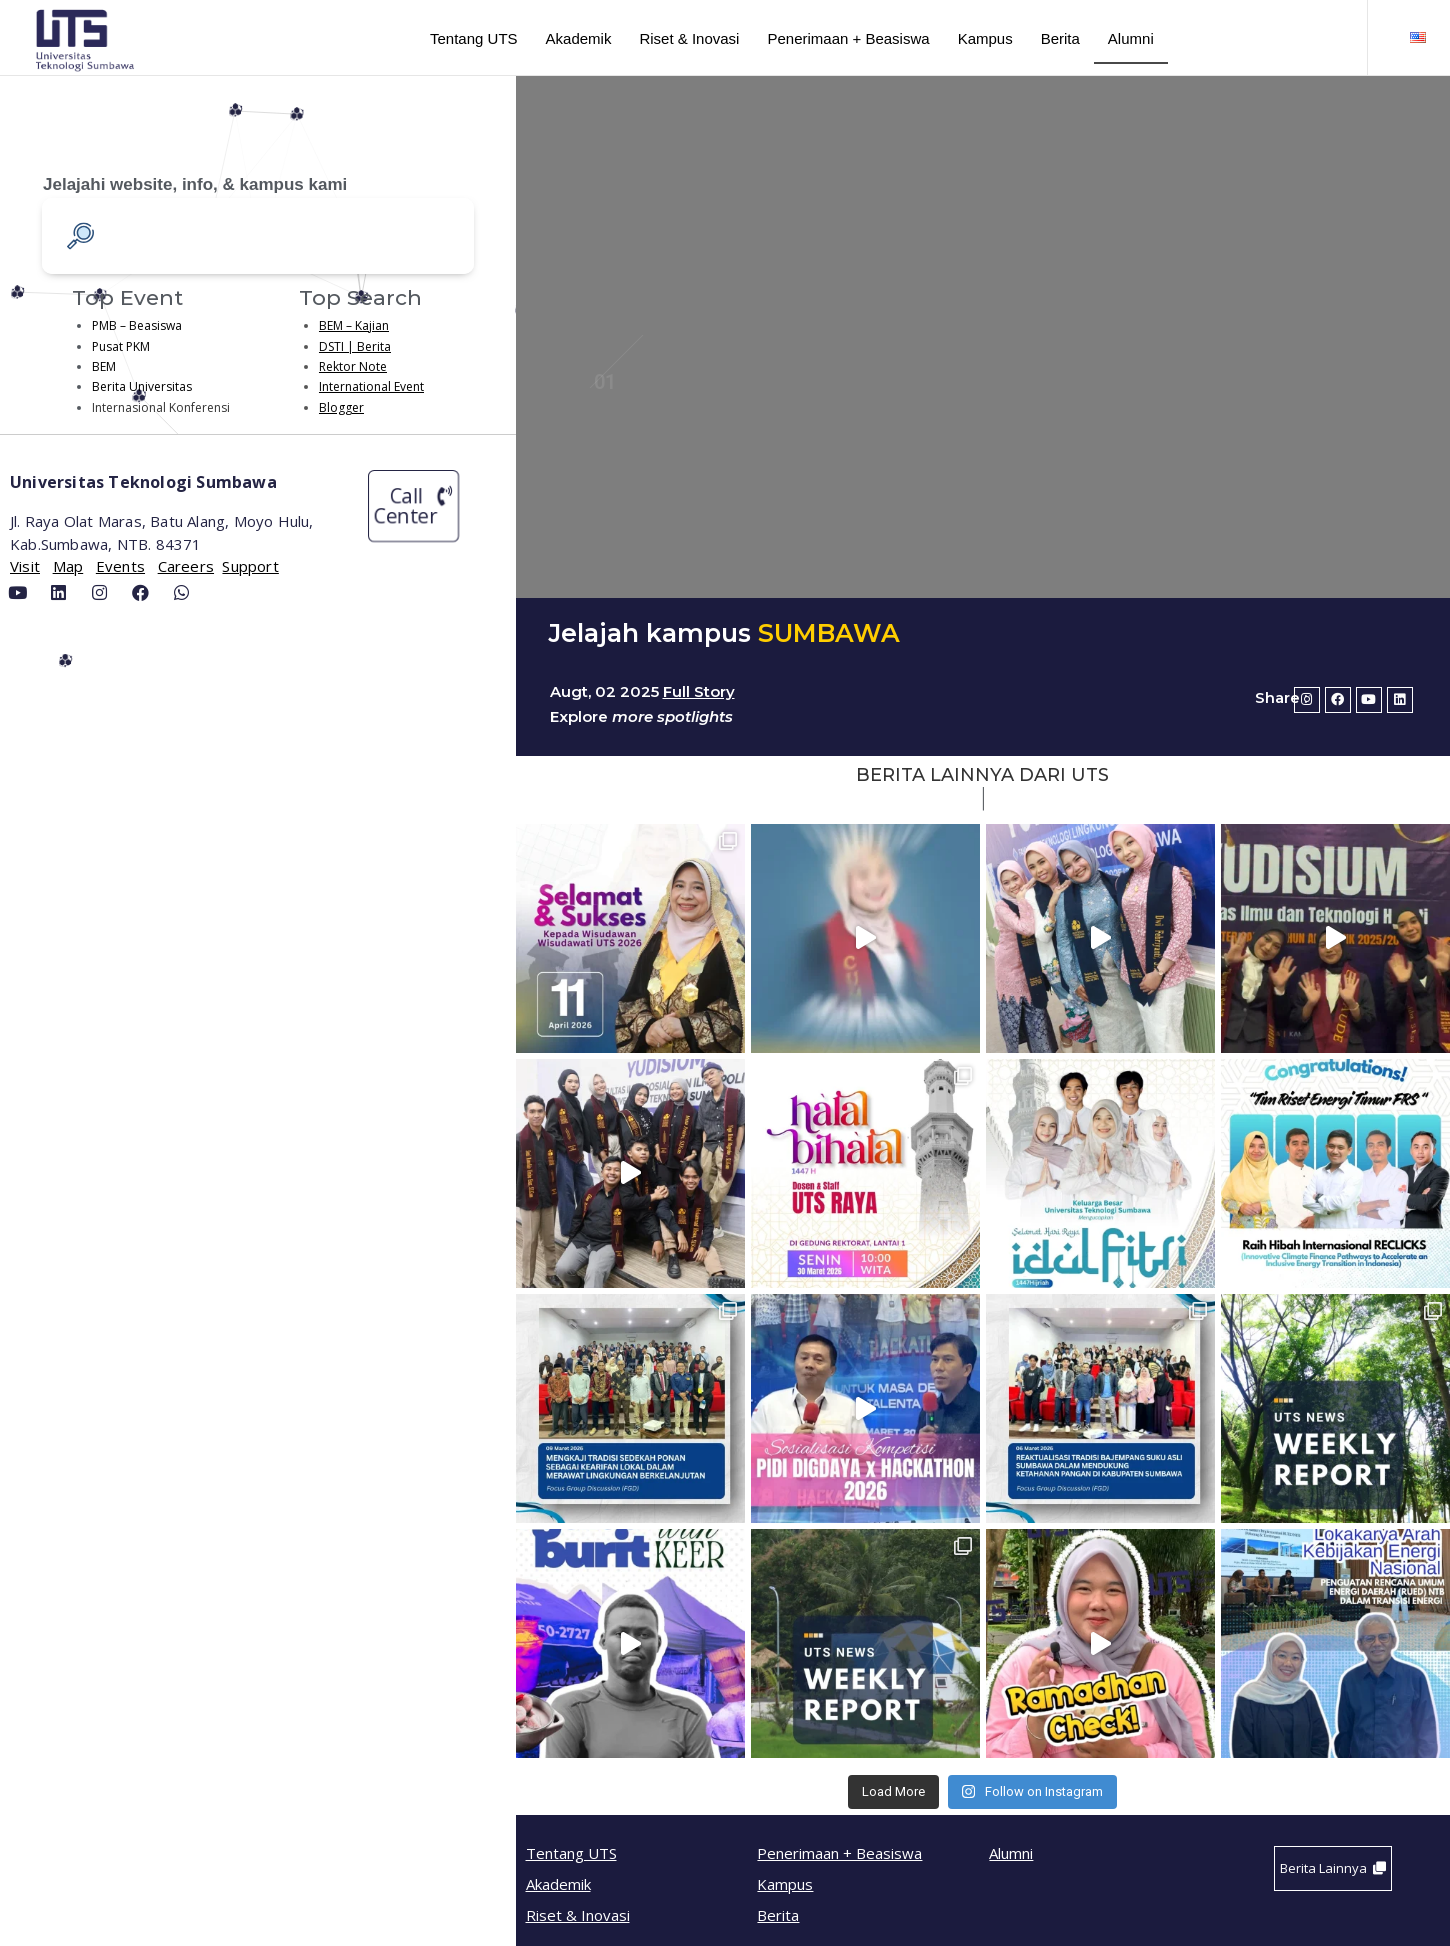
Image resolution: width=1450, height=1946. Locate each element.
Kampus (985, 38)
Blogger (341, 407)
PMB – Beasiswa (137, 325)
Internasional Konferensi (161, 407)
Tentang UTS (474, 38)
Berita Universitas (142, 386)
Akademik (579, 38)
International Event (371, 386)
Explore (579, 716)
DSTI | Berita (355, 346)
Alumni (1131, 38)
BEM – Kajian (354, 325)
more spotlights (670, 716)
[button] (413, 506)
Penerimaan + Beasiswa (848, 38)
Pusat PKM (121, 346)
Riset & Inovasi (689, 38)
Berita (1060, 38)
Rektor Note (353, 366)
